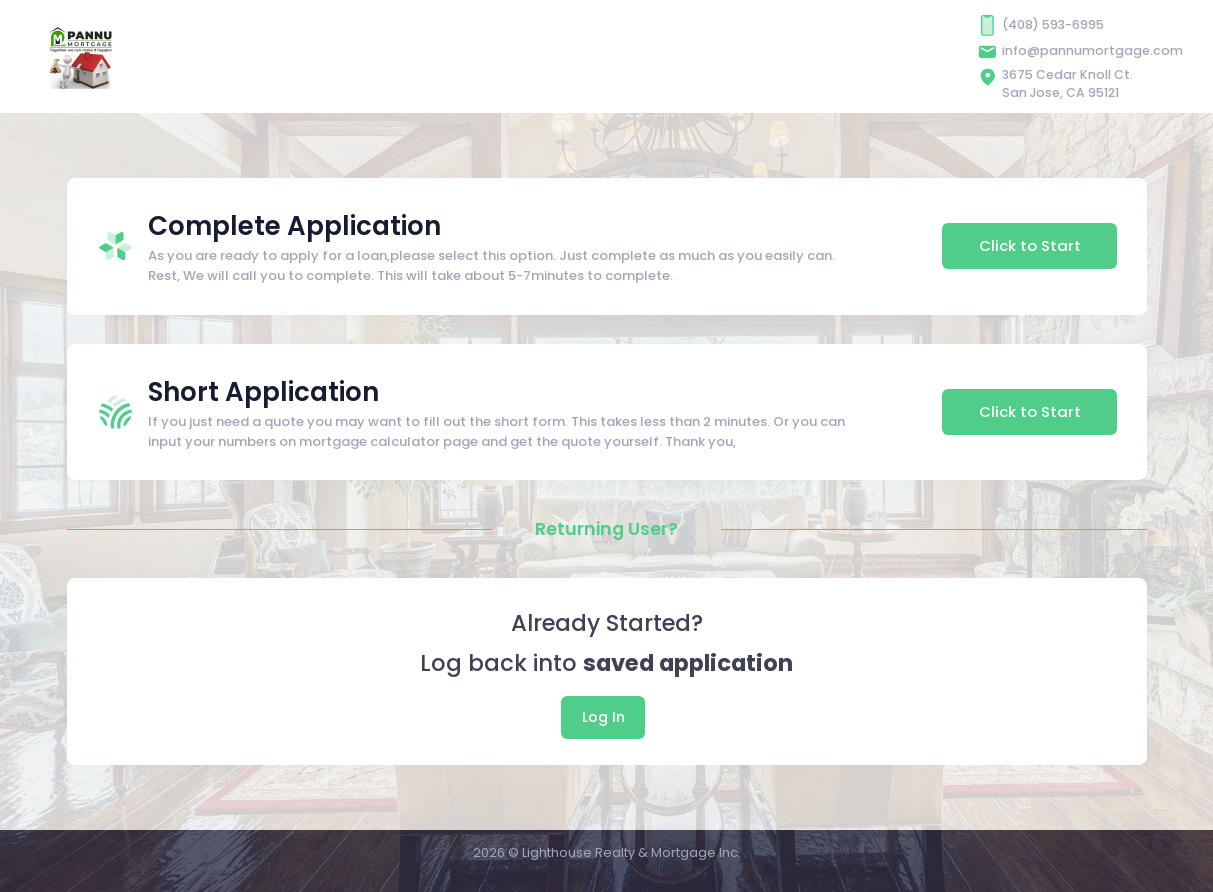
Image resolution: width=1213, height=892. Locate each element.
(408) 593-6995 (1053, 24)
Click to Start (1030, 245)
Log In (603, 717)
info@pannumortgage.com (1092, 50)
